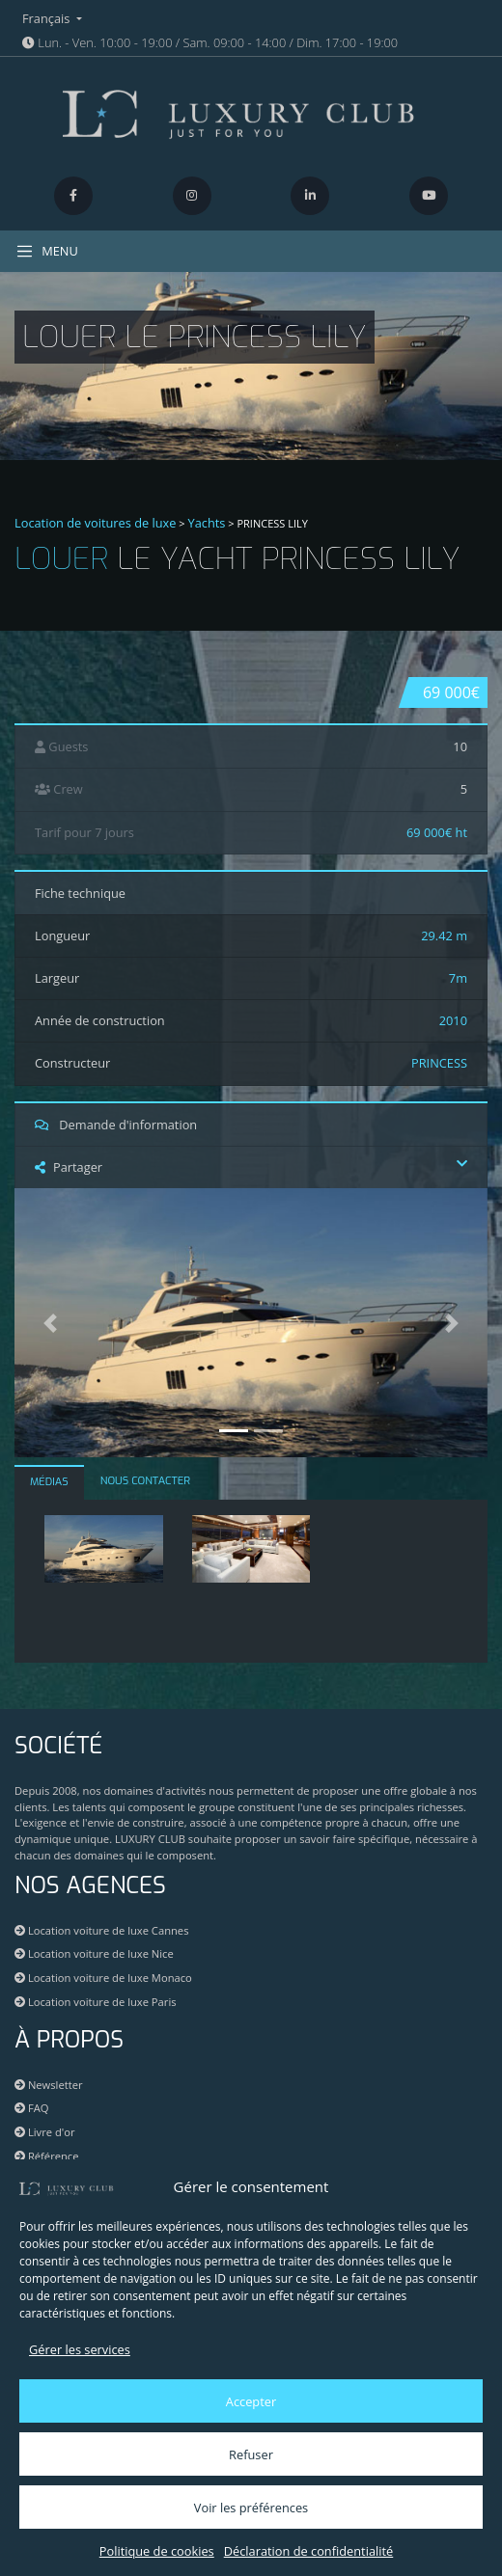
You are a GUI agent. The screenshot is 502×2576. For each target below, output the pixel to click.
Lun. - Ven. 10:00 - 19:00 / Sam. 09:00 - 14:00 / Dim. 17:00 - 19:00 (210, 42)
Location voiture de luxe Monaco (103, 1977)
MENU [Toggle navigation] (46, 251)
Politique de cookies (156, 2551)
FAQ (31, 2108)
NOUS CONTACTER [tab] (145, 1481)
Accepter (251, 2401)
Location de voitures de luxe (95, 522)
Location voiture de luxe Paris (95, 2001)
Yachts (207, 522)
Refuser (251, 2454)
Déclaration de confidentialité (308, 2551)
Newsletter (48, 2084)
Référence (46, 2156)
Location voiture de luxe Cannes (101, 1930)
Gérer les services (79, 2349)
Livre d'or (44, 2132)
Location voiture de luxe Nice (94, 1953)
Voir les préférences (251, 2507)
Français (47, 18)
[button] (50, 1322)
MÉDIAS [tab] (49, 1482)
